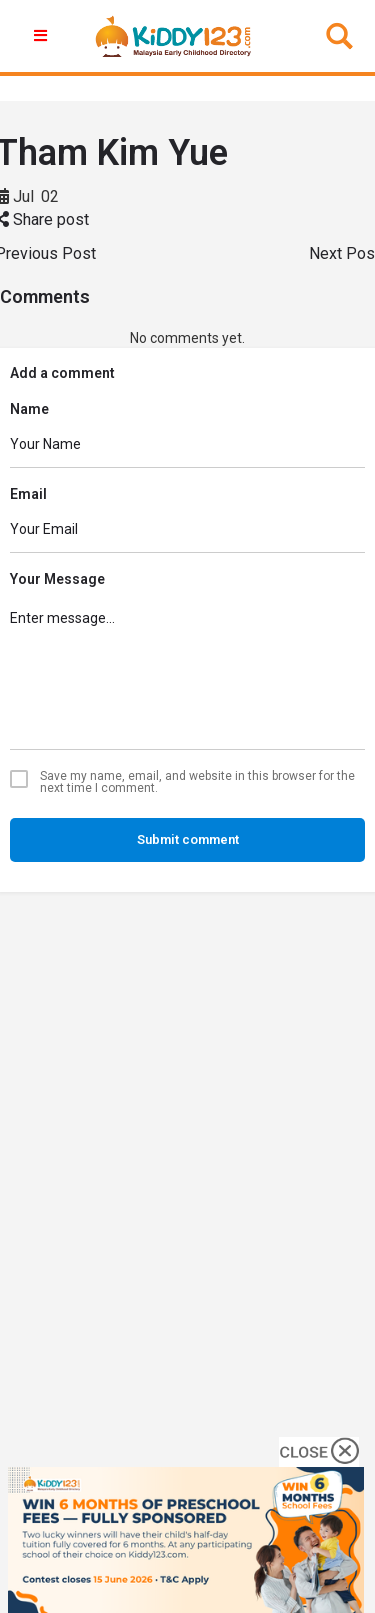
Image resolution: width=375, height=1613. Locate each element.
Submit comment (188, 839)
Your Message (57, 579)
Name (29, 409)
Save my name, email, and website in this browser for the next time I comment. (197, 782)
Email (28, 494)
